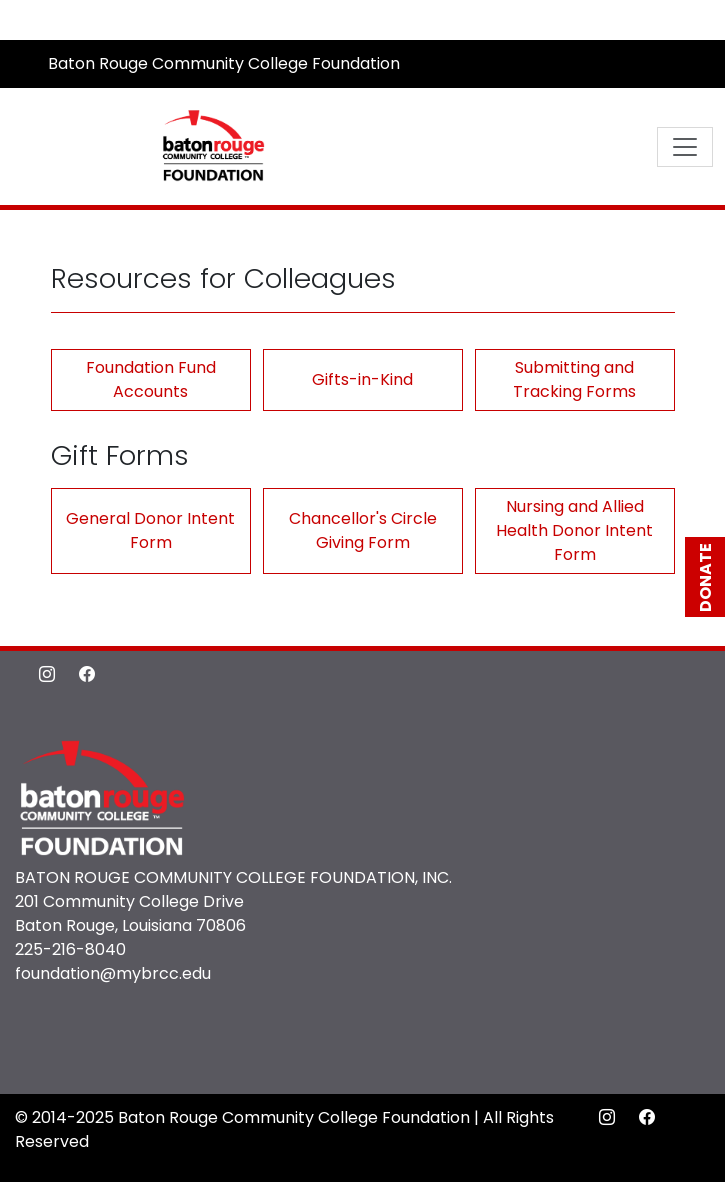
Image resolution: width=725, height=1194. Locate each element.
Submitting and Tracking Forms (574, 379)
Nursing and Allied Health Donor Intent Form (574, 530)
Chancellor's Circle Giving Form (363, 530)
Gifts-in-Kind (362, 379)
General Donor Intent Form (150, 530)
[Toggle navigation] (685, 147)
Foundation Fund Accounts (151, 379)
